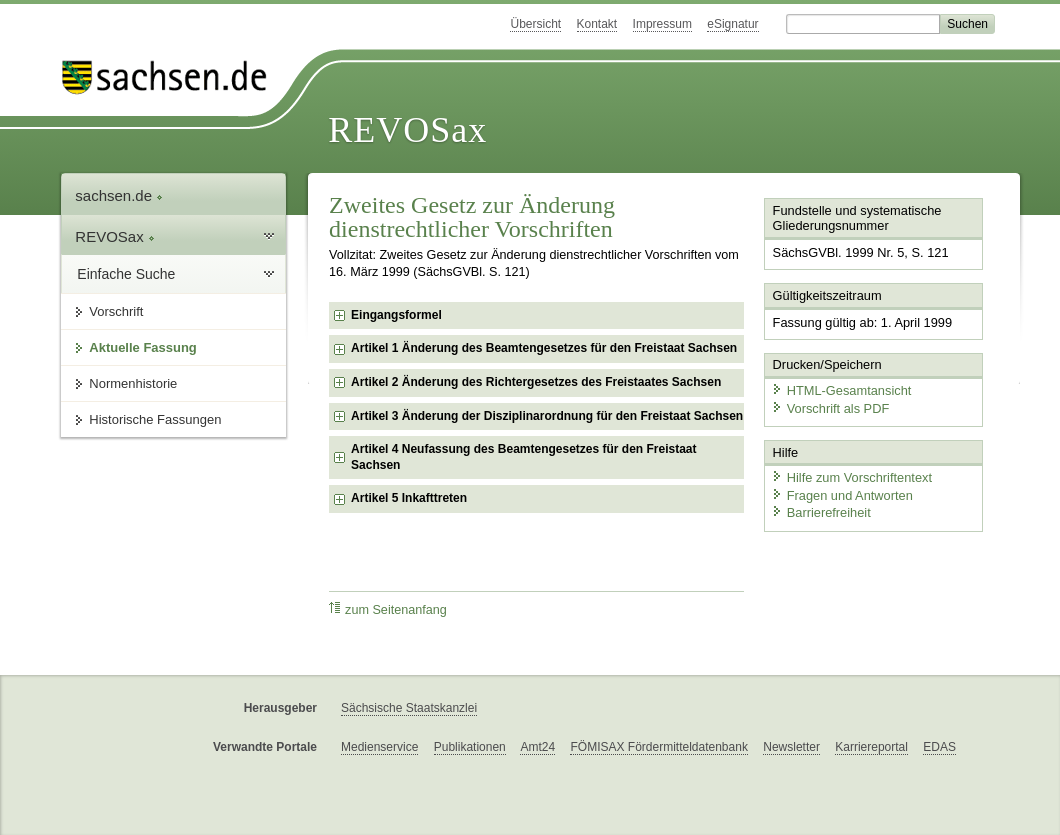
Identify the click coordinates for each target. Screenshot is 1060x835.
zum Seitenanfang (388, 609)
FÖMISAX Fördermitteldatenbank (658, 747)
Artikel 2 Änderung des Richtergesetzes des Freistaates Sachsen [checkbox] (536, 382)
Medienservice (379, 747)
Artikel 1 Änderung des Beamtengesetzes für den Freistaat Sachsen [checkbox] (544, 348)
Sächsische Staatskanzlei (409, 708)
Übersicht (535, 24)
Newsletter (791, 747)
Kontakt (597, 24)
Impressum (662, 24)
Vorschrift (116, 311)
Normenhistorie (133, 383)
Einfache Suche (126, 274)
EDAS (939, 747)
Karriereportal (871, 747)
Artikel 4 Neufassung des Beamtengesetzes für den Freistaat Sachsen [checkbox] (523, 457)
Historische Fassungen (155, 419)
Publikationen (470, 747)
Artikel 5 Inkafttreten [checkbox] (409, 498)
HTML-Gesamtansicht (841, 390)
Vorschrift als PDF (830, 407)
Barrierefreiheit (821, 512)
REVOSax (407, 130)
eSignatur (732, 24)
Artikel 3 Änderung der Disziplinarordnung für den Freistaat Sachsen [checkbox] (547, 416)
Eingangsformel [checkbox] (396, 315)
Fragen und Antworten (842, 494)
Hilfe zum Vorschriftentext (851, 477)
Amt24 (537, 747)
